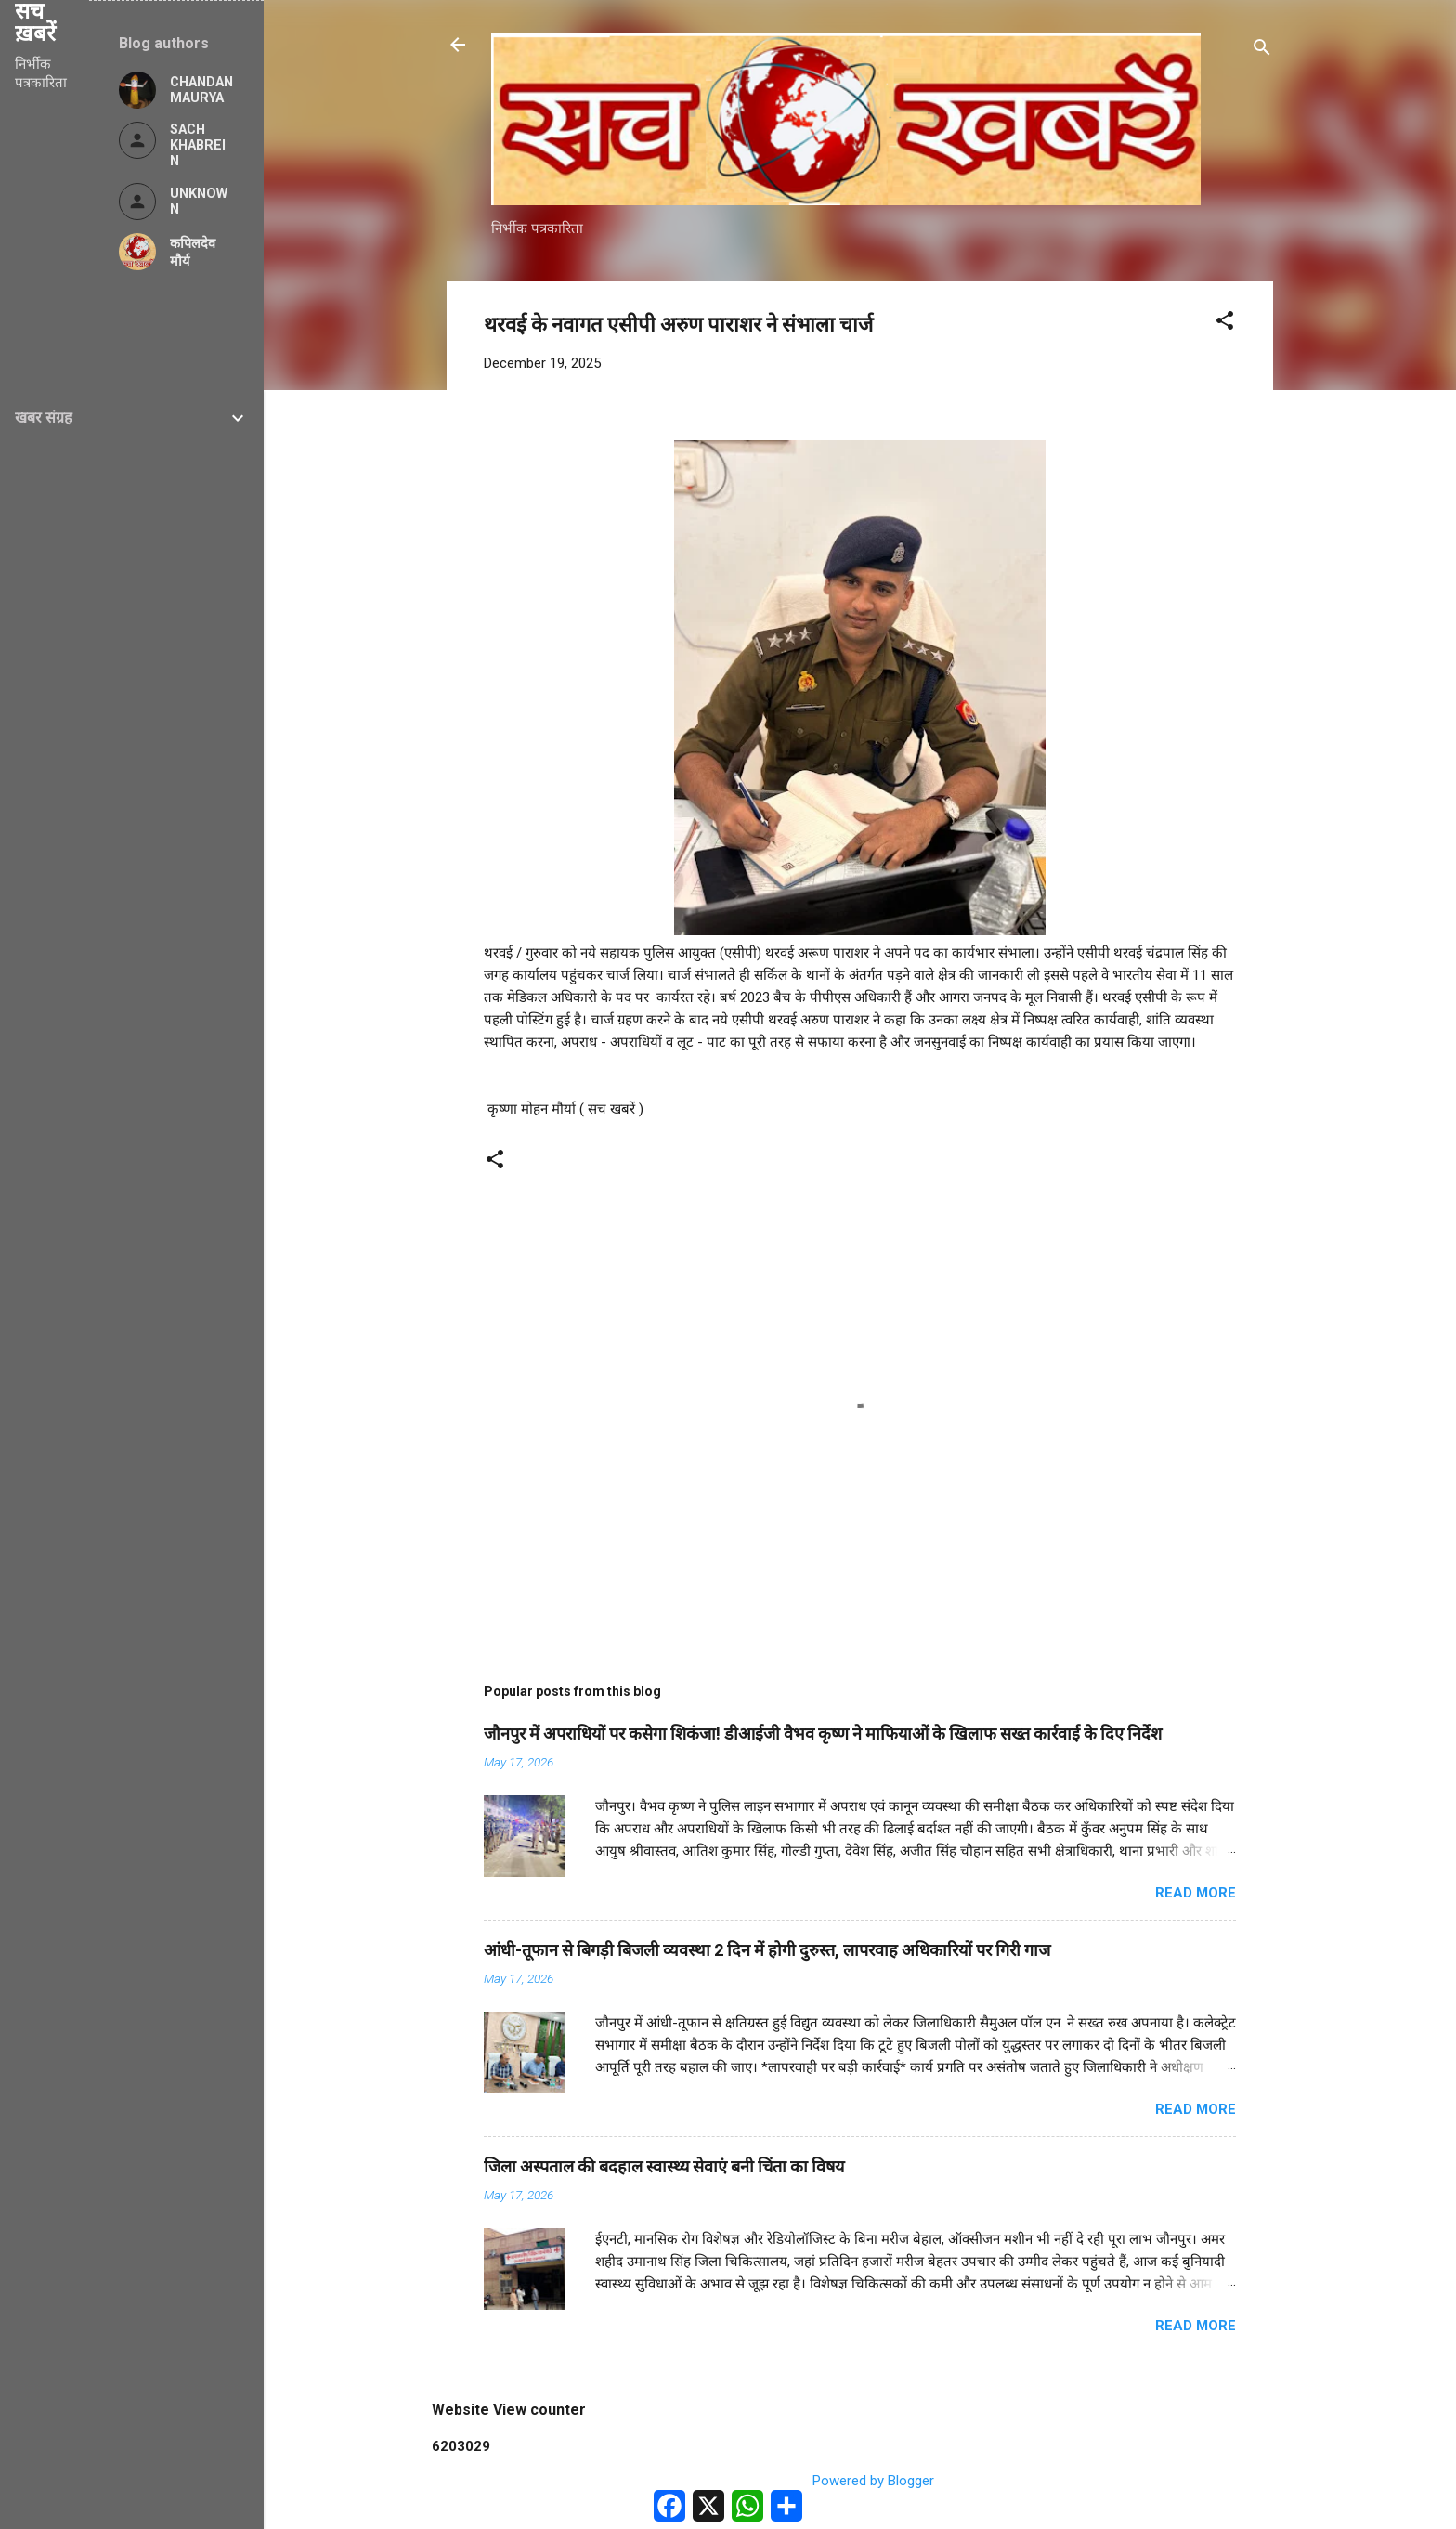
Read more (1195, 1892)
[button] (1225, 323)
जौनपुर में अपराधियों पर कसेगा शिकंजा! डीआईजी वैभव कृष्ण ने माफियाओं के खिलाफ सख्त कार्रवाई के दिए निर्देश (823, 1733)
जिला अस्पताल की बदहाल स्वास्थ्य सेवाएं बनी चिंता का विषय (664, 2166)
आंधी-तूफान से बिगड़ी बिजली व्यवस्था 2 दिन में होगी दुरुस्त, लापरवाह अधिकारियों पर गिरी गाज (767, 1950)
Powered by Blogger (860, 2480)
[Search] (1262, 50)
